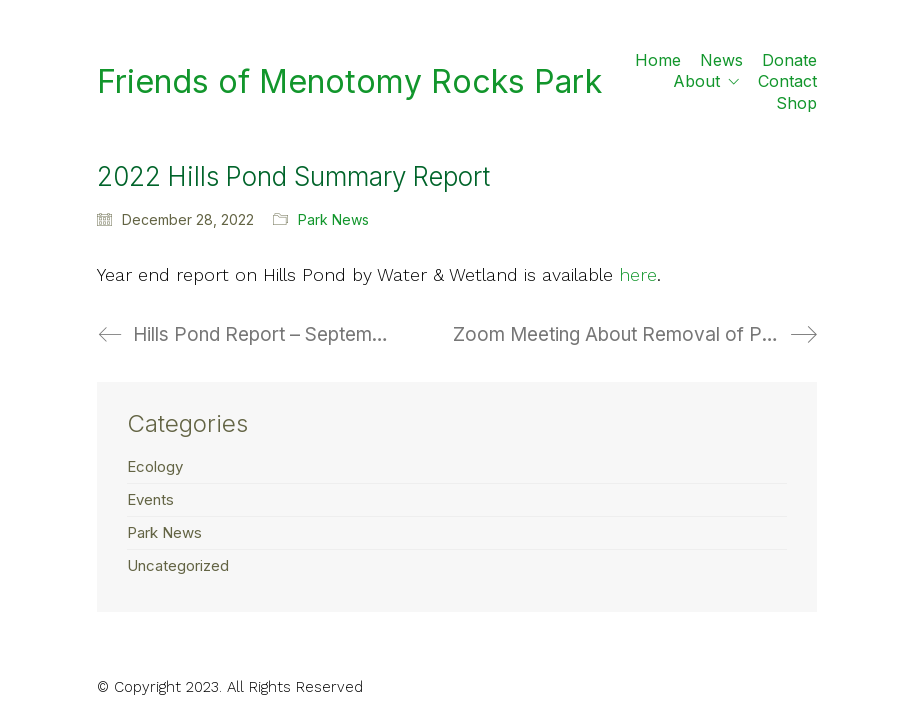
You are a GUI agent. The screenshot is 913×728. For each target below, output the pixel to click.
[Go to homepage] (349, 82)
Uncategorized (178, 565)
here (638, 274)
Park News (333, 219)
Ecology (155, 466)
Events (150, 499)
